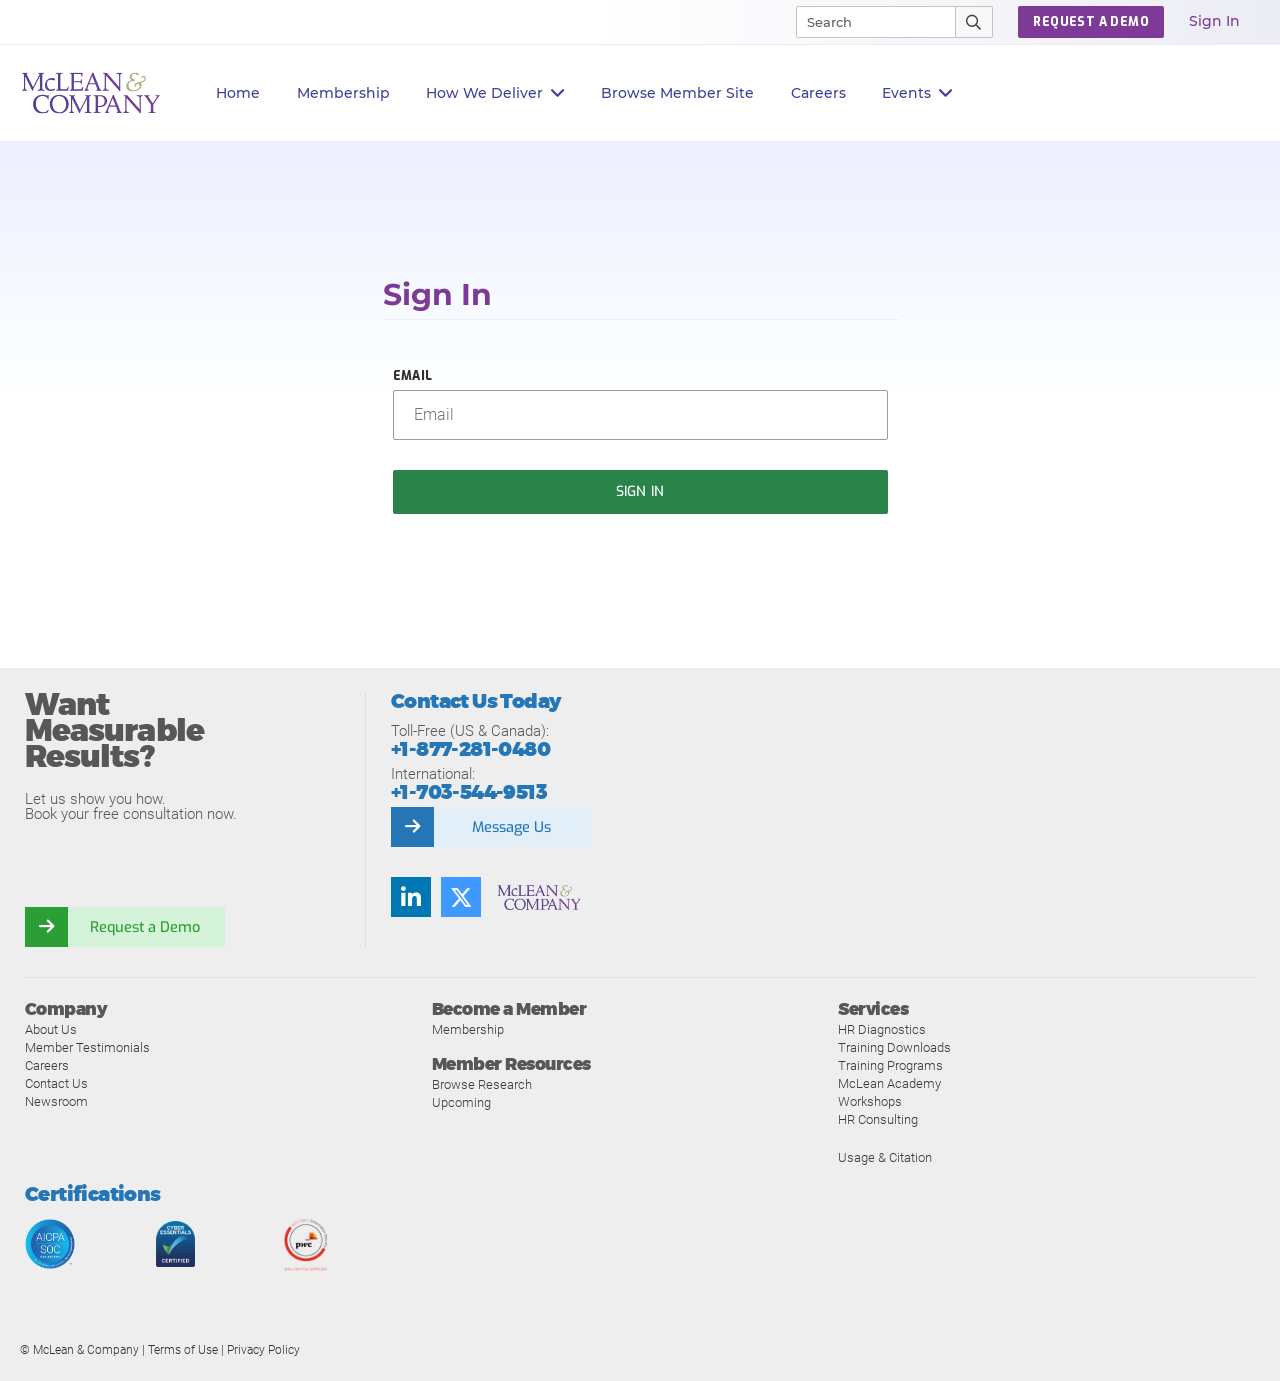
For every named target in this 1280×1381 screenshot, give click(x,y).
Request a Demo (145, 927)
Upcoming (461, 1102)
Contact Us (56, 1083)
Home (238, 93)
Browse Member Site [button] (677, 93)
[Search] (867, 22)
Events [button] (917, 93)
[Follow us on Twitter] (461, 897)
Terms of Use (183, 1350)
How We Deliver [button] (495, 93)
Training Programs (890, 1065)
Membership (343, 93)
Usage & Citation (885, 1157)
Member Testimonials (87, 1047)
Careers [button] (818, 93)
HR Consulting (878, 1119)
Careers (47, 1065)
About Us (51, 1029)
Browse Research (482, 1084)
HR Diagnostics (882, 1029)
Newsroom (56, 1101)
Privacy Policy (263, 1350)
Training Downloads (894, 1047)
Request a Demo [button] (1091, 22)
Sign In (1214, 21)
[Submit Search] (974, 22)
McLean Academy (889, 1083)
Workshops (870, 1101)
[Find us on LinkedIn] (411, 897)
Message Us (511, 827)
